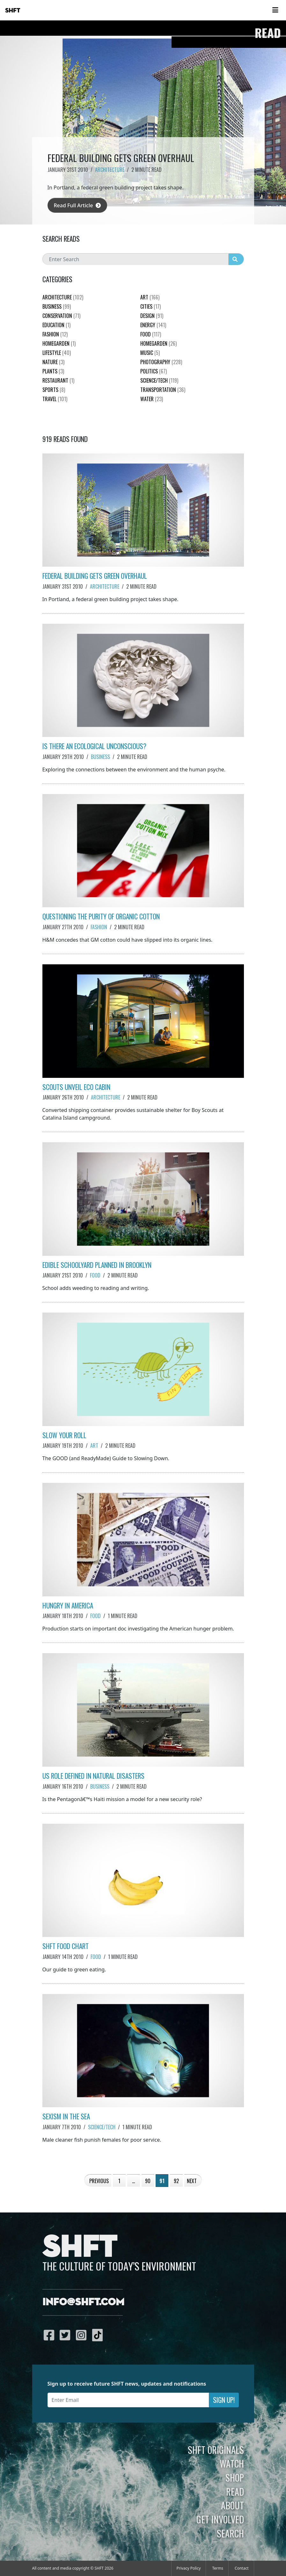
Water (151, 399)
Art (94, 1445)
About (232, 2505)
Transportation (162, 390)
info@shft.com (83, 2302)
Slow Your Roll (64, 1435)
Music (150, 353)
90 (147, 2181)
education (56, 325)
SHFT (12, 10)
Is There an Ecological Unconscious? (94, 746)
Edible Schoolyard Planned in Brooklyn (96, 1265)
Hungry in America (67, 1605)
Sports (53, 390)
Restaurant (58, 380)
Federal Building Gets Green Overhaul (94, 576)
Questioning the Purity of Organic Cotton (101, 916)
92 (176, 2181)
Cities (150, 306)
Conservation (61, 316)
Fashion (99, 927)
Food (95, 1275)
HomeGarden (59, 343)
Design (151, 316)
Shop (234, 2477)
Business (100, 757)
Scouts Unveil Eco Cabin (76, 1087)
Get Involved (220, 2519)
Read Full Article (77, 205)
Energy (153, 325)
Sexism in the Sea (66, 2116)
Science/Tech (101, 2127)
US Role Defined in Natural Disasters (93, 1776)
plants (53, 371)
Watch (232, 2463)
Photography (161, 362)
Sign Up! (224, 2400)
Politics (153, 371)
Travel (54, 399)
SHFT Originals (216, 2449)
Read (235, 2491)
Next (192, 2181)
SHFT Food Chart (65, 1946)
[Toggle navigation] (275, 10)
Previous (99, 2181)
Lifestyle (56, 353)
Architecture (109, 169)
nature (53, 362)
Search (230, 2533)
